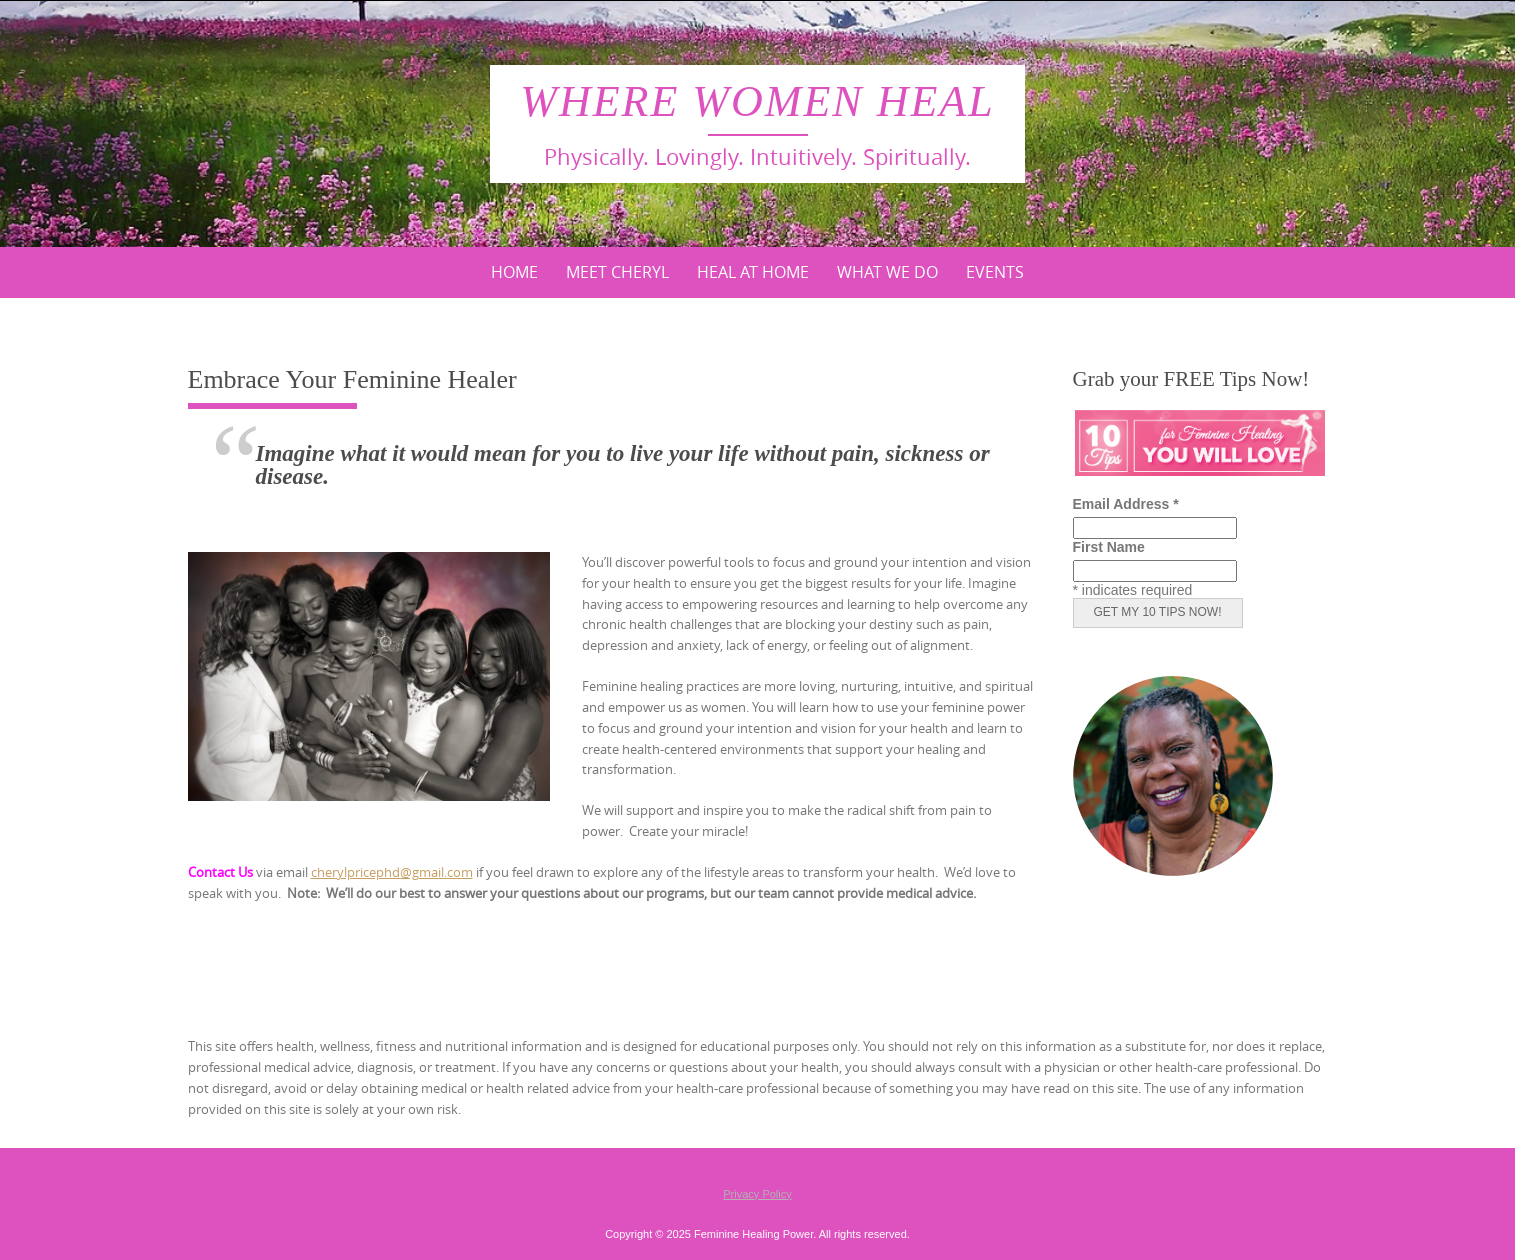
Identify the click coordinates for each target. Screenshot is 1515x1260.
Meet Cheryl (617, 272)
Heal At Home (753, 272)
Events (995, 272)
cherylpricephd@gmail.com (392, 872)
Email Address (1126, 504)
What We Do (887, 272)
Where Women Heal (757, 101)
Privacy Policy (757, 1194)
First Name (1109, 547)
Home (514, 272)
